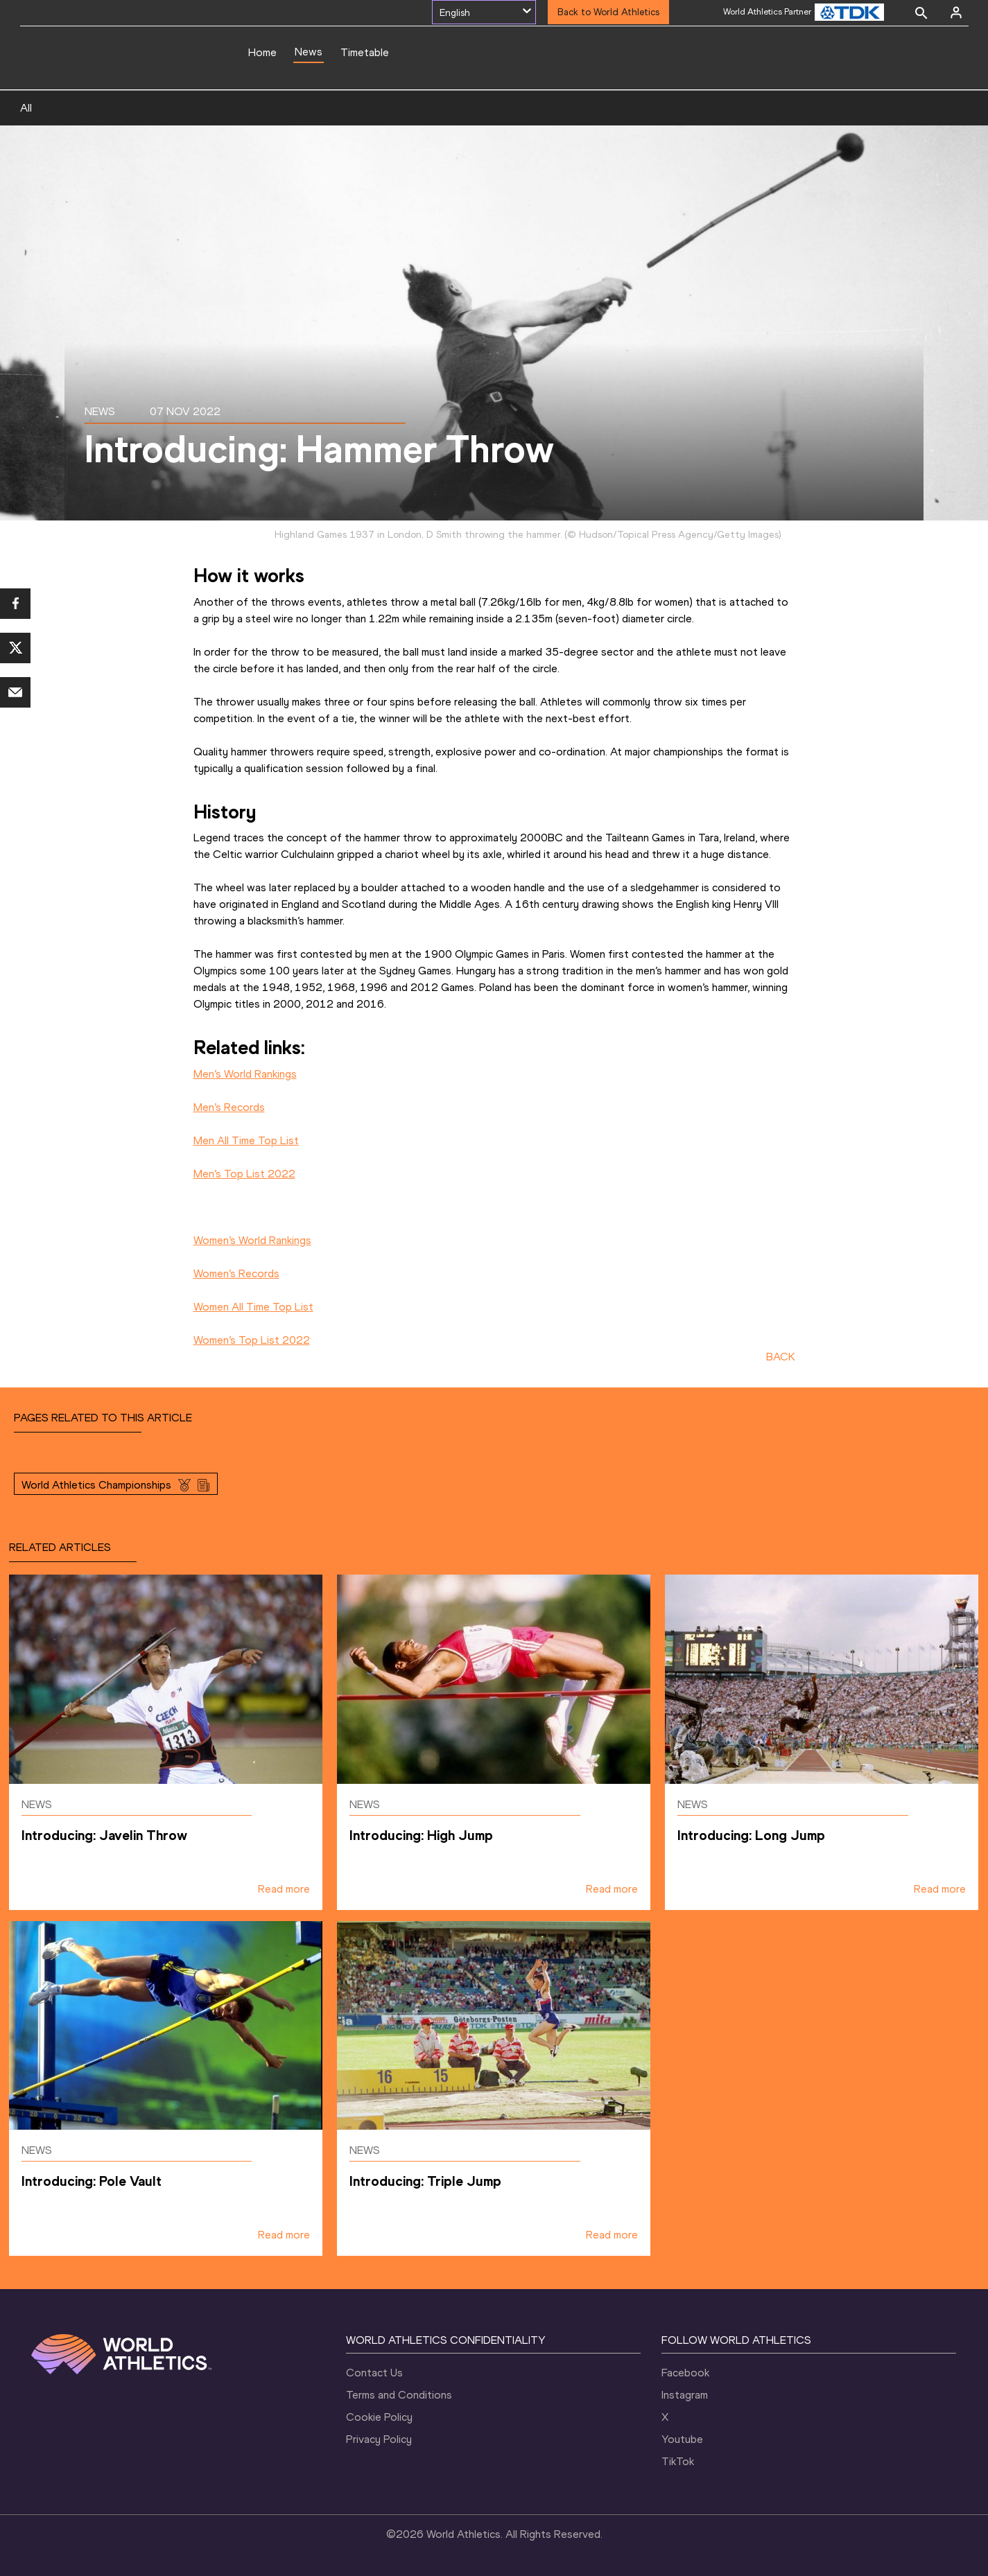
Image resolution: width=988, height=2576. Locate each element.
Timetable (364, 52)
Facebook (685, 2372)
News (308, 51)
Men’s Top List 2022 (244, 1173)
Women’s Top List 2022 (251, 1340)
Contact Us (374, 2372)
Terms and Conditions (399, 2394)
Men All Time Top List (246, 1140)
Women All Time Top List (253, 1306)
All (26, 107)
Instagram (684, 2394)
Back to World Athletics (608, 12)
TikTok (677, 2461)
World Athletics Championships (96, 1484)
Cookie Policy (379, 2417)
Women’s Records (236, 1273)
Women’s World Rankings (252, 1240)
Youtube (682, 2439)
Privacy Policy (379, 2439)
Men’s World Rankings (245, 1073)
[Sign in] (956, 12)
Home (262, 52)
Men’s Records (229, 1107)
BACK (780, 1356)
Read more (284, 1888)
